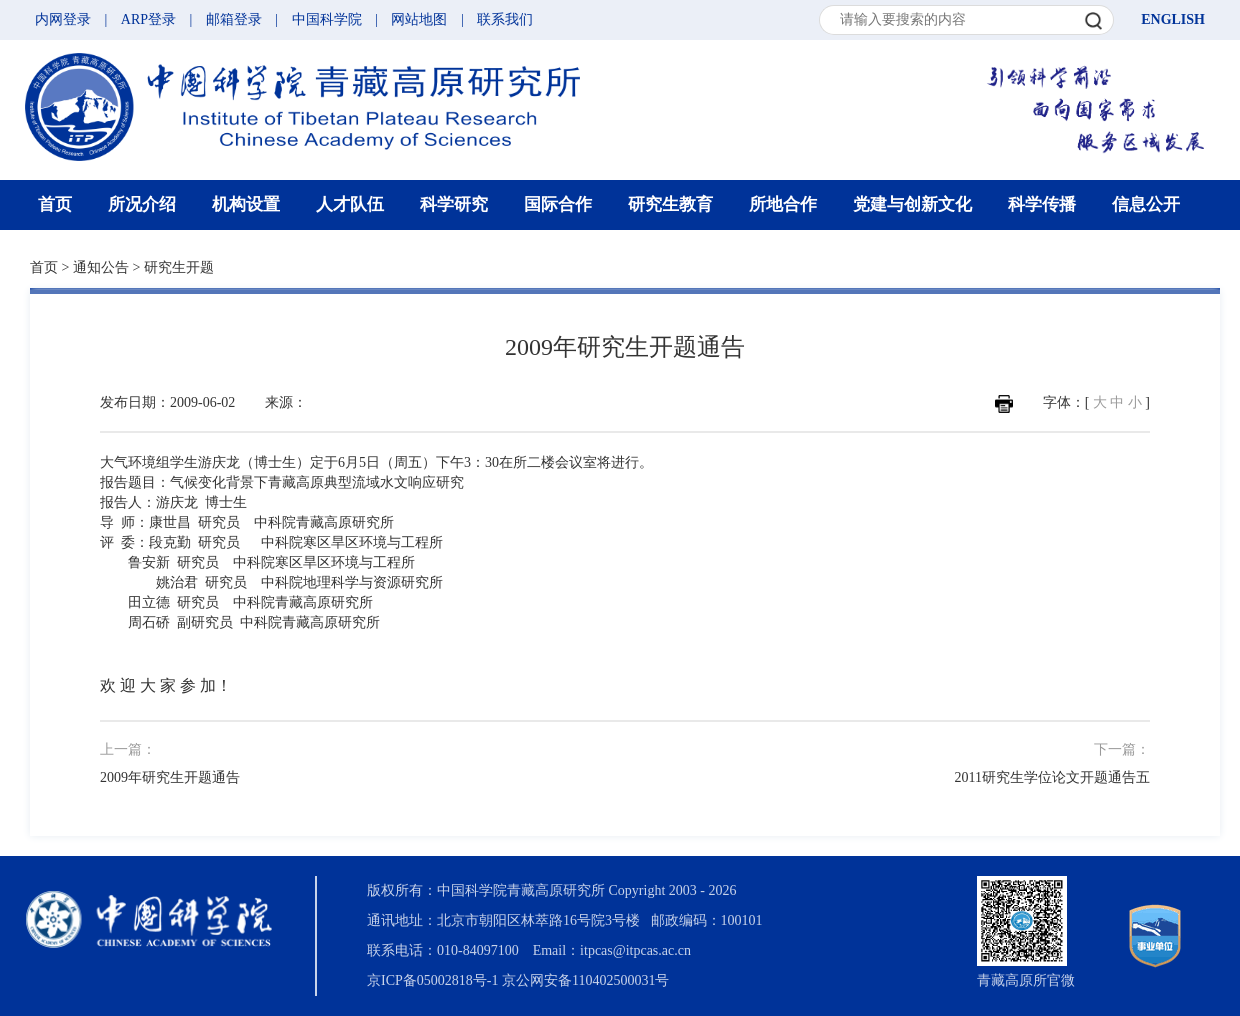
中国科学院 (327, 19)
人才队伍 (350, 204)
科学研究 (454, 204)
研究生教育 (670, 204)
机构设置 (246, 204)
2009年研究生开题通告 (170, 777)
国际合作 (558, 204)
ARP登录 (148, 19)
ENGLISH (1173, 19)
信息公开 (1146, 204)
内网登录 (63, 19)
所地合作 (783, 204)
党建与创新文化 (912, 204)
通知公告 (101, 267)
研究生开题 (179, 267)
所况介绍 (142, 204)
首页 (55, 204)
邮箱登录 (234, 19)
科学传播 (1042, 204)
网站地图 (419, 19)
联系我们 (505, 19)
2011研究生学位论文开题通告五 (1052, 777)
